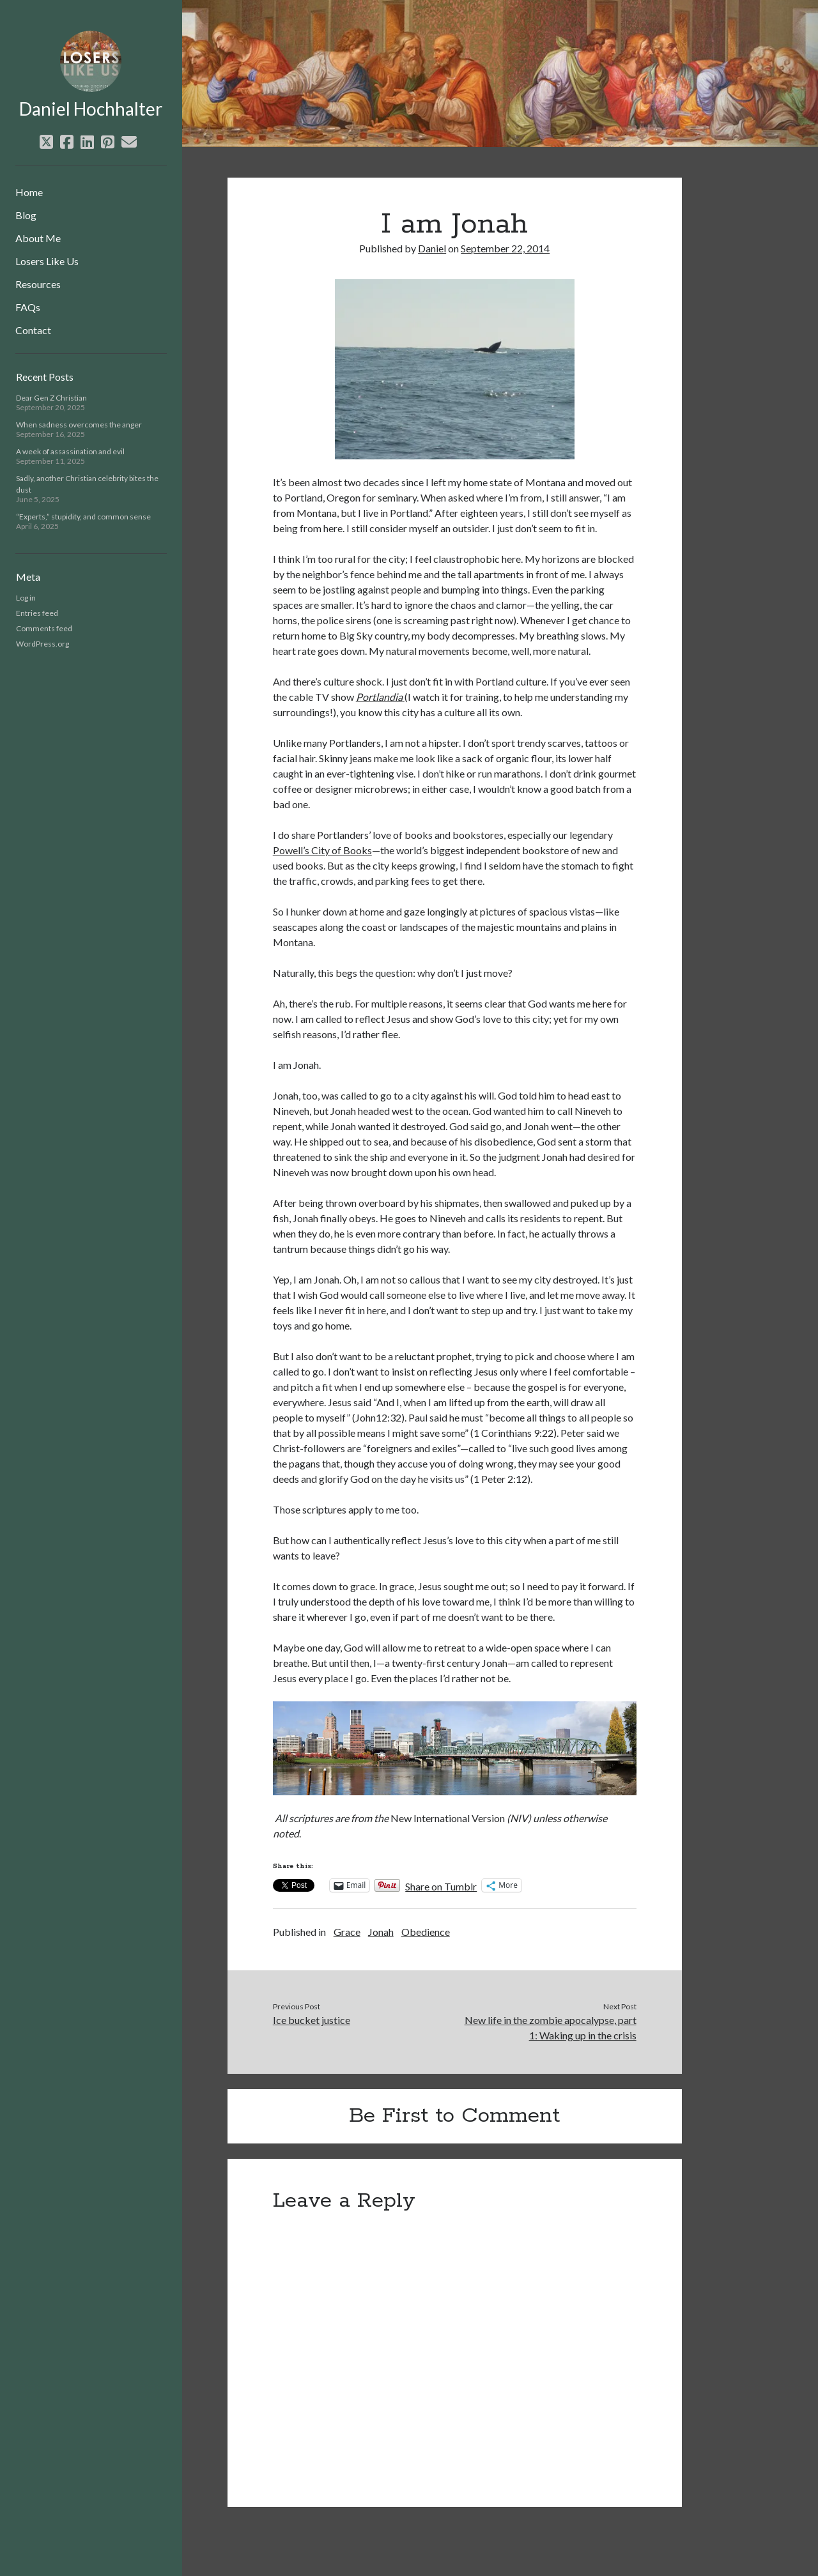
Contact (33, 330)
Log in (26, 597)
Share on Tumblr (441, 1885)
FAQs (27, 307)
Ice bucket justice (311, 2020)
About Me (38, 238)
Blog (25, 215)
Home (29, 192)
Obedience (425, 1932)
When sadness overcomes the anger (79, 424)
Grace (347, 1932)
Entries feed (37, 613)
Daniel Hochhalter (90, 108)
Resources (38, 284)
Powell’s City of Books (322, 850)
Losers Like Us (47, 261)
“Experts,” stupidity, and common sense (83, 516)
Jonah (381, 1932)
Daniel (432, 248)
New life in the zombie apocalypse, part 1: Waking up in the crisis (551, 2027)
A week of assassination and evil (70, 451)
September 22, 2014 (505, 248)
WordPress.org (42, 643)
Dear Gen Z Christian (51, 397)
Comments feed (44, 628)
